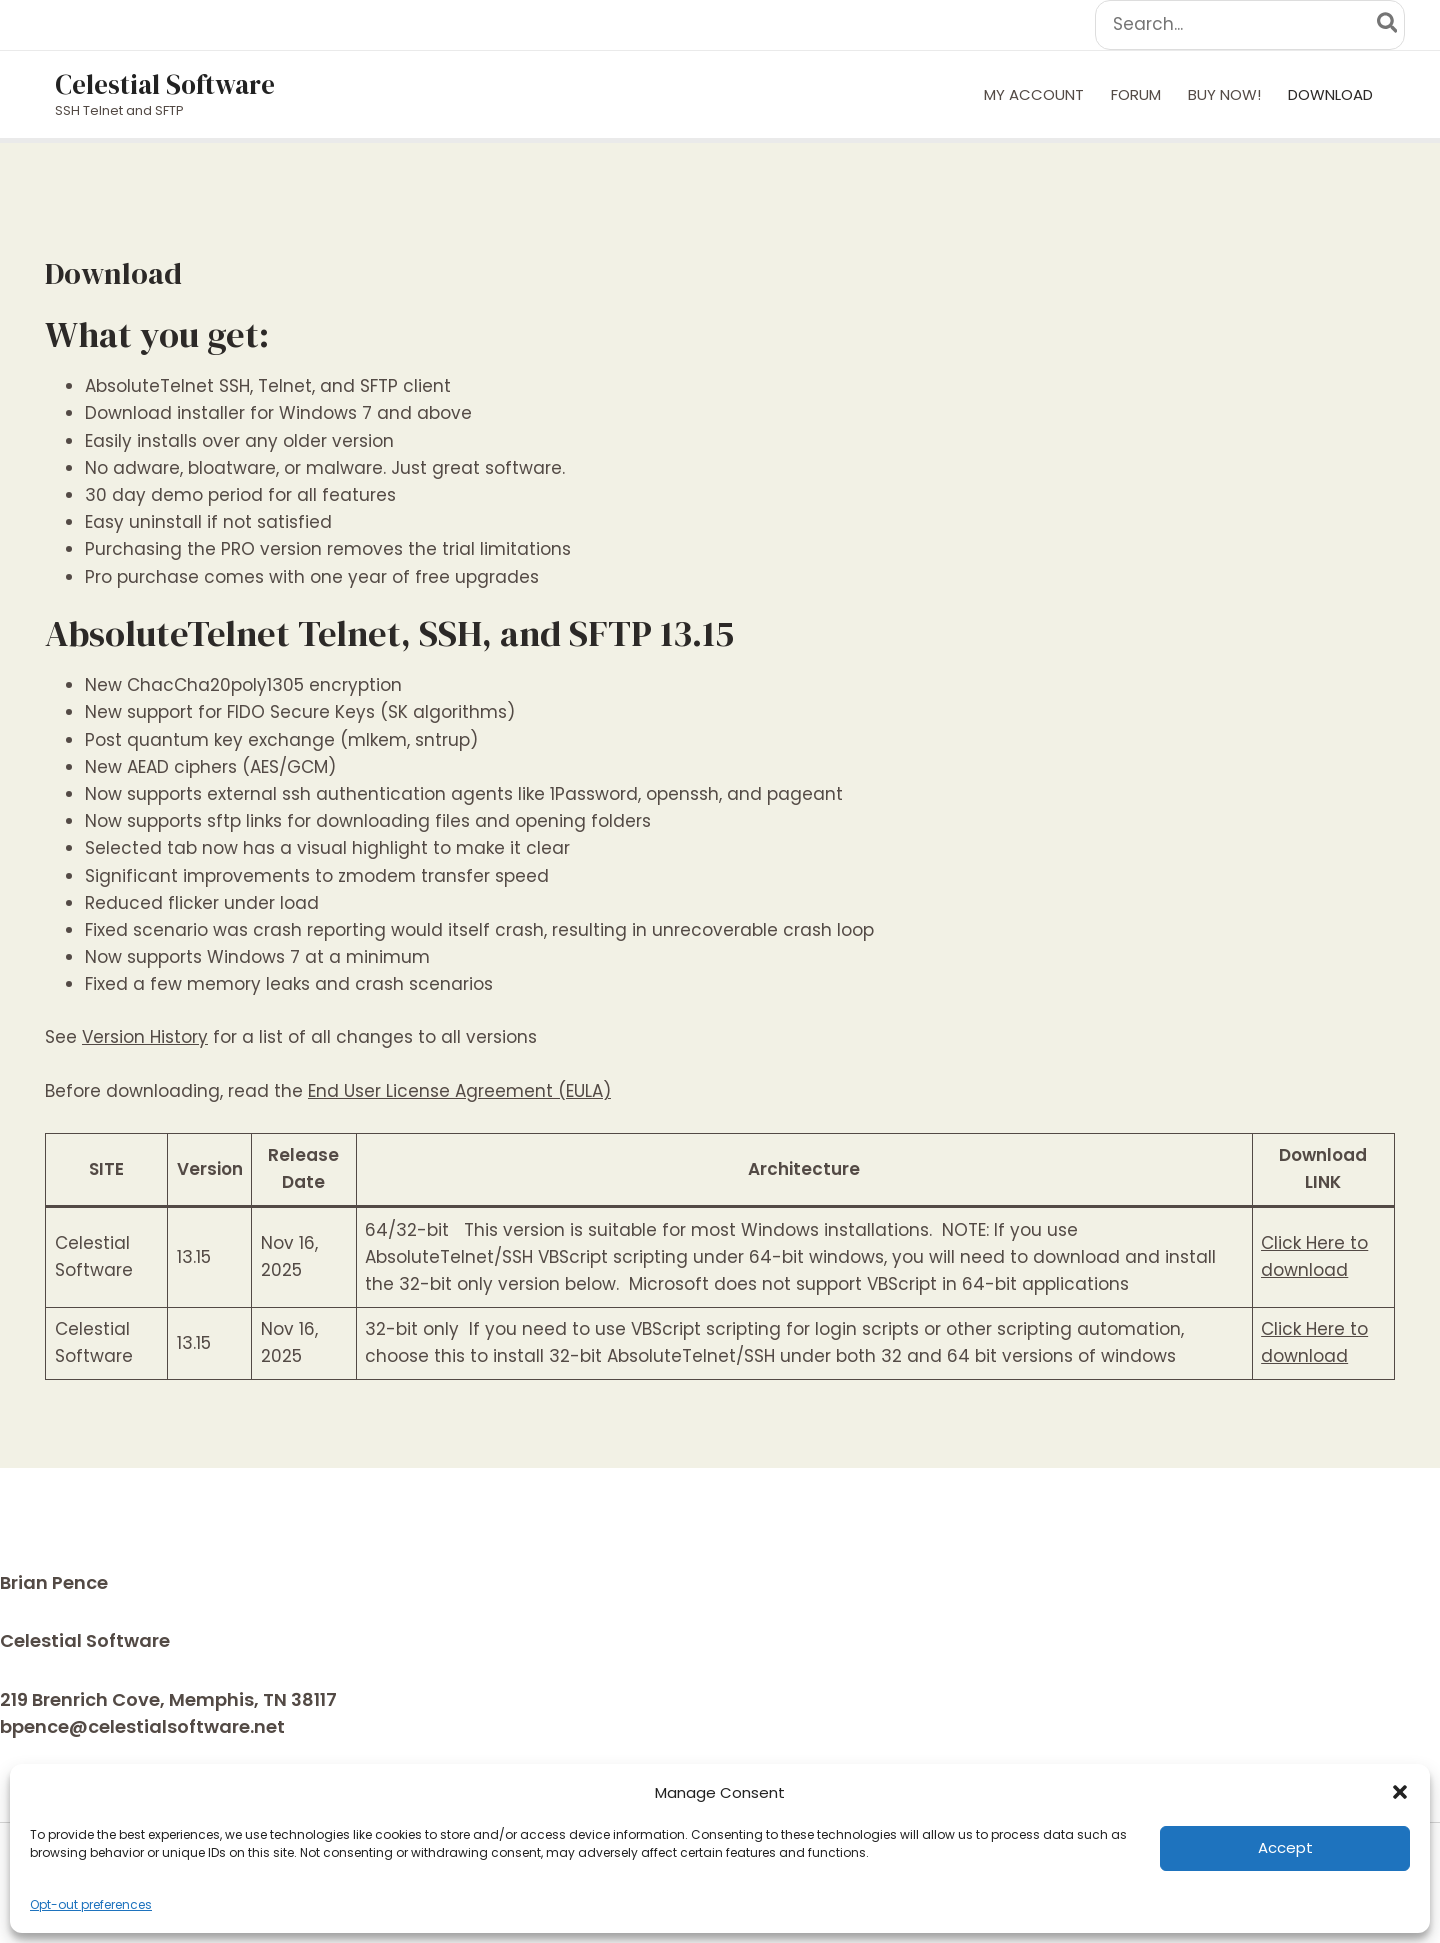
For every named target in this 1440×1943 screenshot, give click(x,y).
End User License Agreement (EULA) (459, 1091)
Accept (1285, 1847)
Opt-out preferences (91, 1904)
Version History (145, 1037)
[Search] (1388, 25)
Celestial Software (165, 84)
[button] (1400, 1792)
